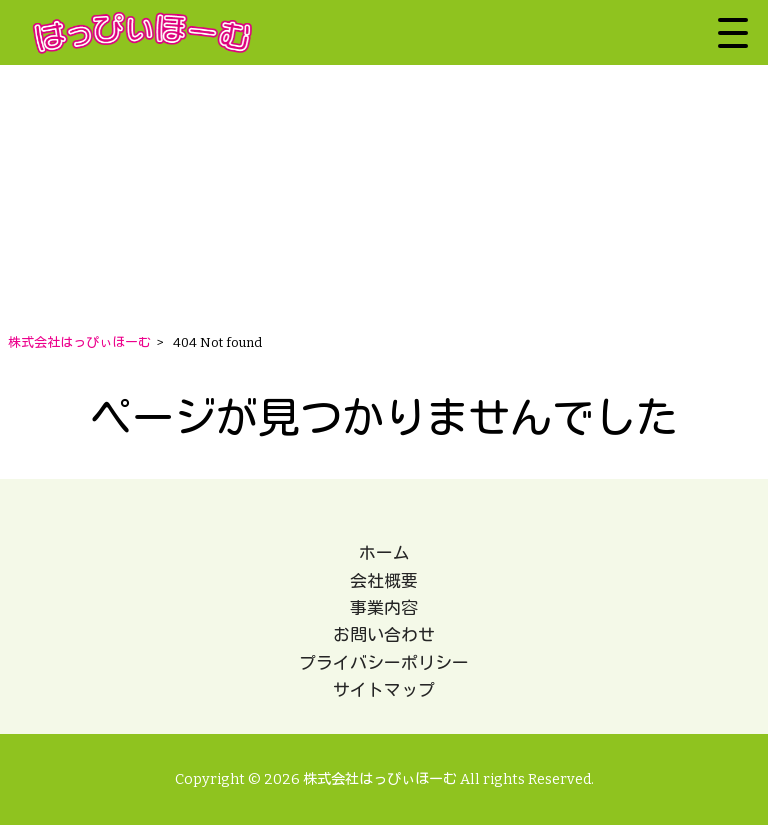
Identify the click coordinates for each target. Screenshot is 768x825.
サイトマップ (384, 690)
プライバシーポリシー (384, 663)
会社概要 (384, 581)
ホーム (384, 553)
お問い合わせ (384, 635)
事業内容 (384, 608)
